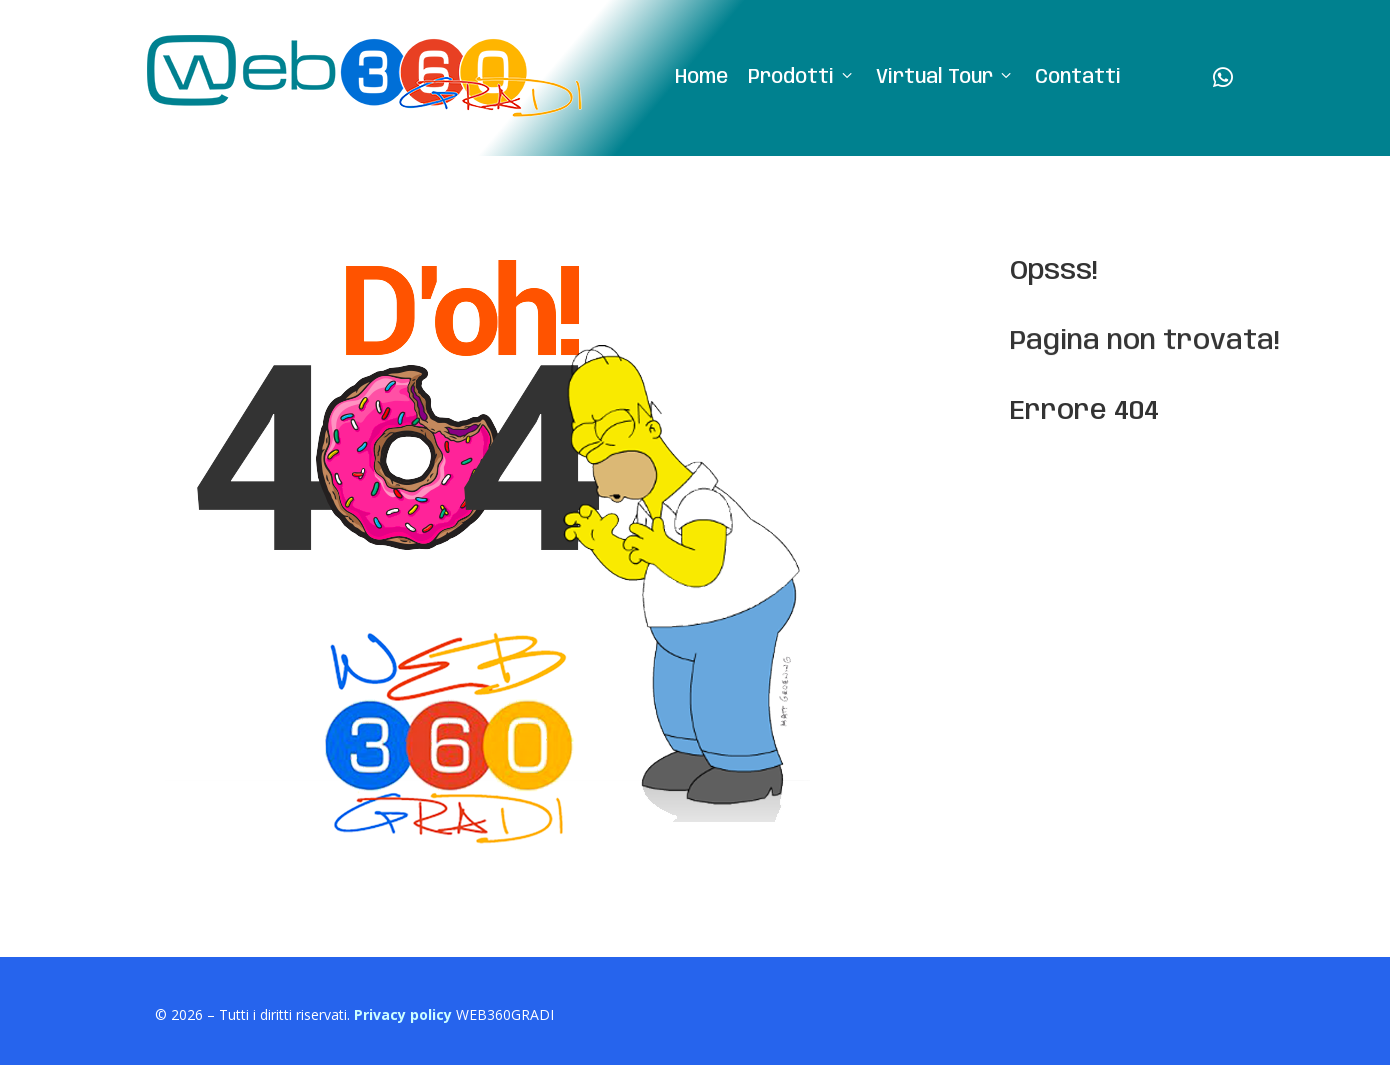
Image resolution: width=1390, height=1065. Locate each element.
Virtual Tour (945, 78)
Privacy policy (403, 1014)
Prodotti (802, 78)
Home (701, 78)
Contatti (1078, 78)
